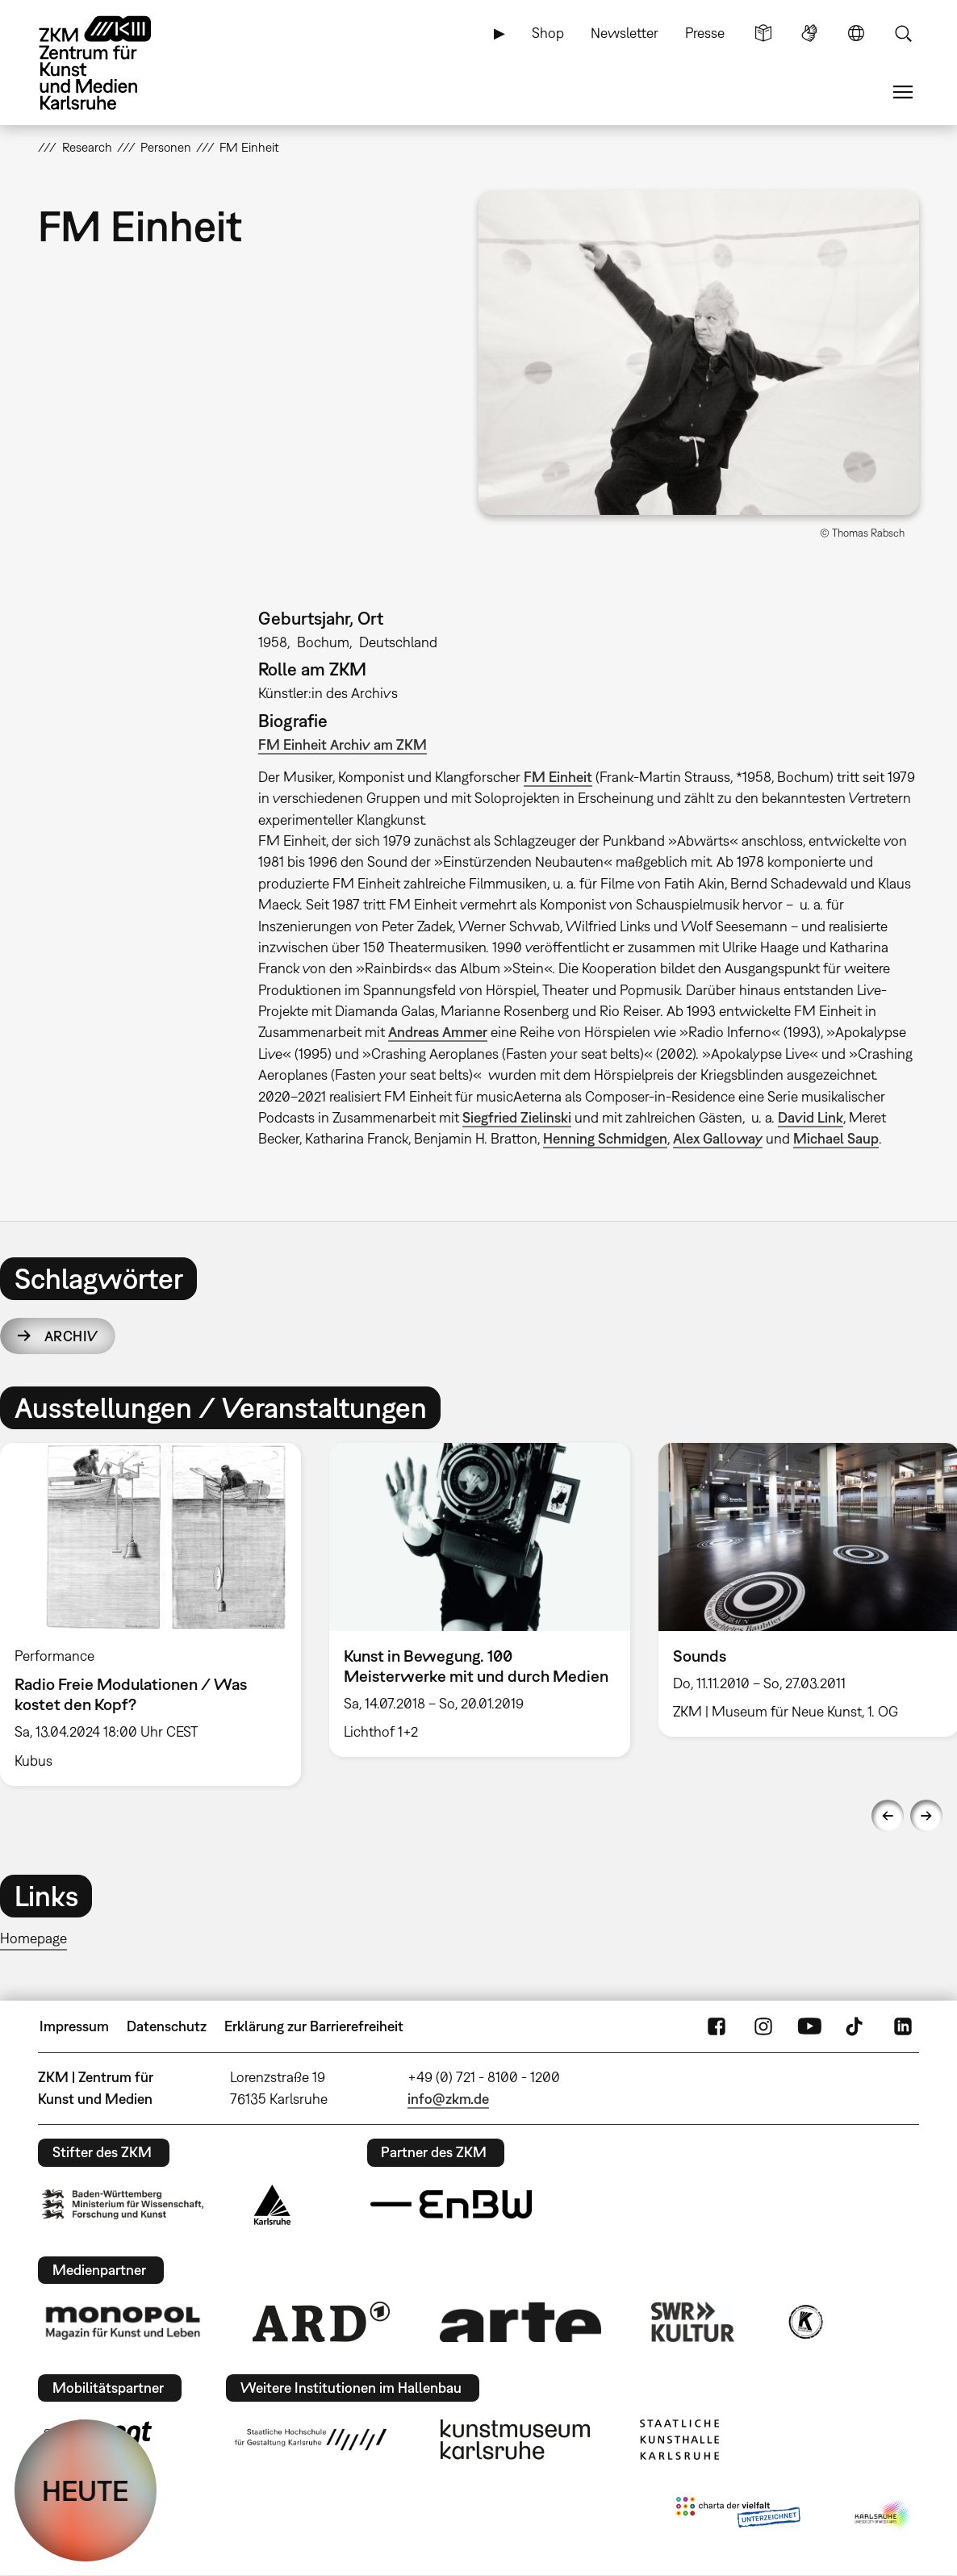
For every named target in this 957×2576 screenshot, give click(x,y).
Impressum (74, 2026)
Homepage (33, 1938)
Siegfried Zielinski (516, 1117)
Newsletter (624, 32)
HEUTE (85, 2490)
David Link (810, 1117)
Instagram (763, 2026)
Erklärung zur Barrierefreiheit (313, 2026)
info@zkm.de (448, 2098)
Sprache (856, 33)
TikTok (856, 2026)
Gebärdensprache (809, 33)
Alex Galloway (718, 1138)
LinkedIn (903, 2026)
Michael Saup (836, 1138)
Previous (887, 1816)
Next (926, 1816)
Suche (903, 33)
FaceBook (716, 2026)
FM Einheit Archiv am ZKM (342, 744)
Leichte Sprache (763, 33)
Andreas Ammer (437, 1031)
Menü (903, 92)
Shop (548, 32)
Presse (705, 32)
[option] (479, 1600)
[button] (698, 352)
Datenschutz (167, 2026)
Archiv (71, 1336)
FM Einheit (558, 776)
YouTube (809, 2026)
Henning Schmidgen (605, 1138)
